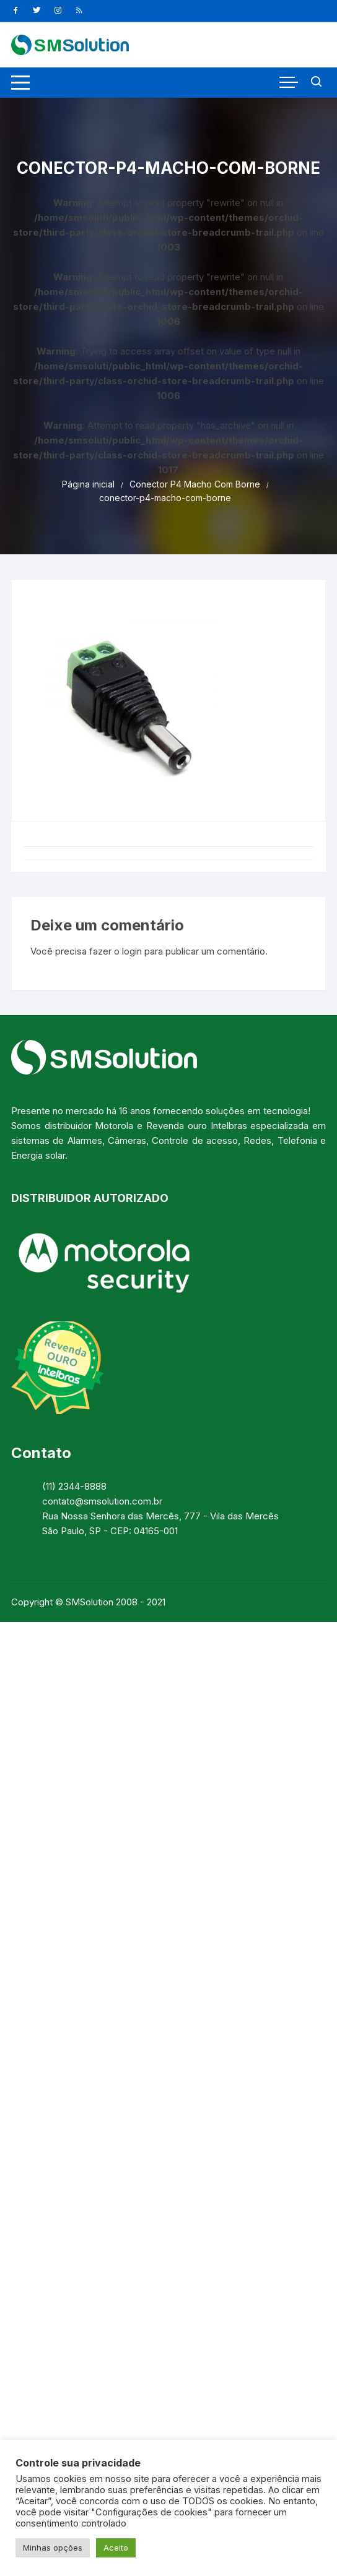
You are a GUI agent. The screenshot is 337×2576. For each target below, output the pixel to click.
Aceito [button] (115, 2547)
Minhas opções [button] (52, 2547)
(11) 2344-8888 (74, 1486)
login (132, 951)
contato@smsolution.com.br (102, 1501)
